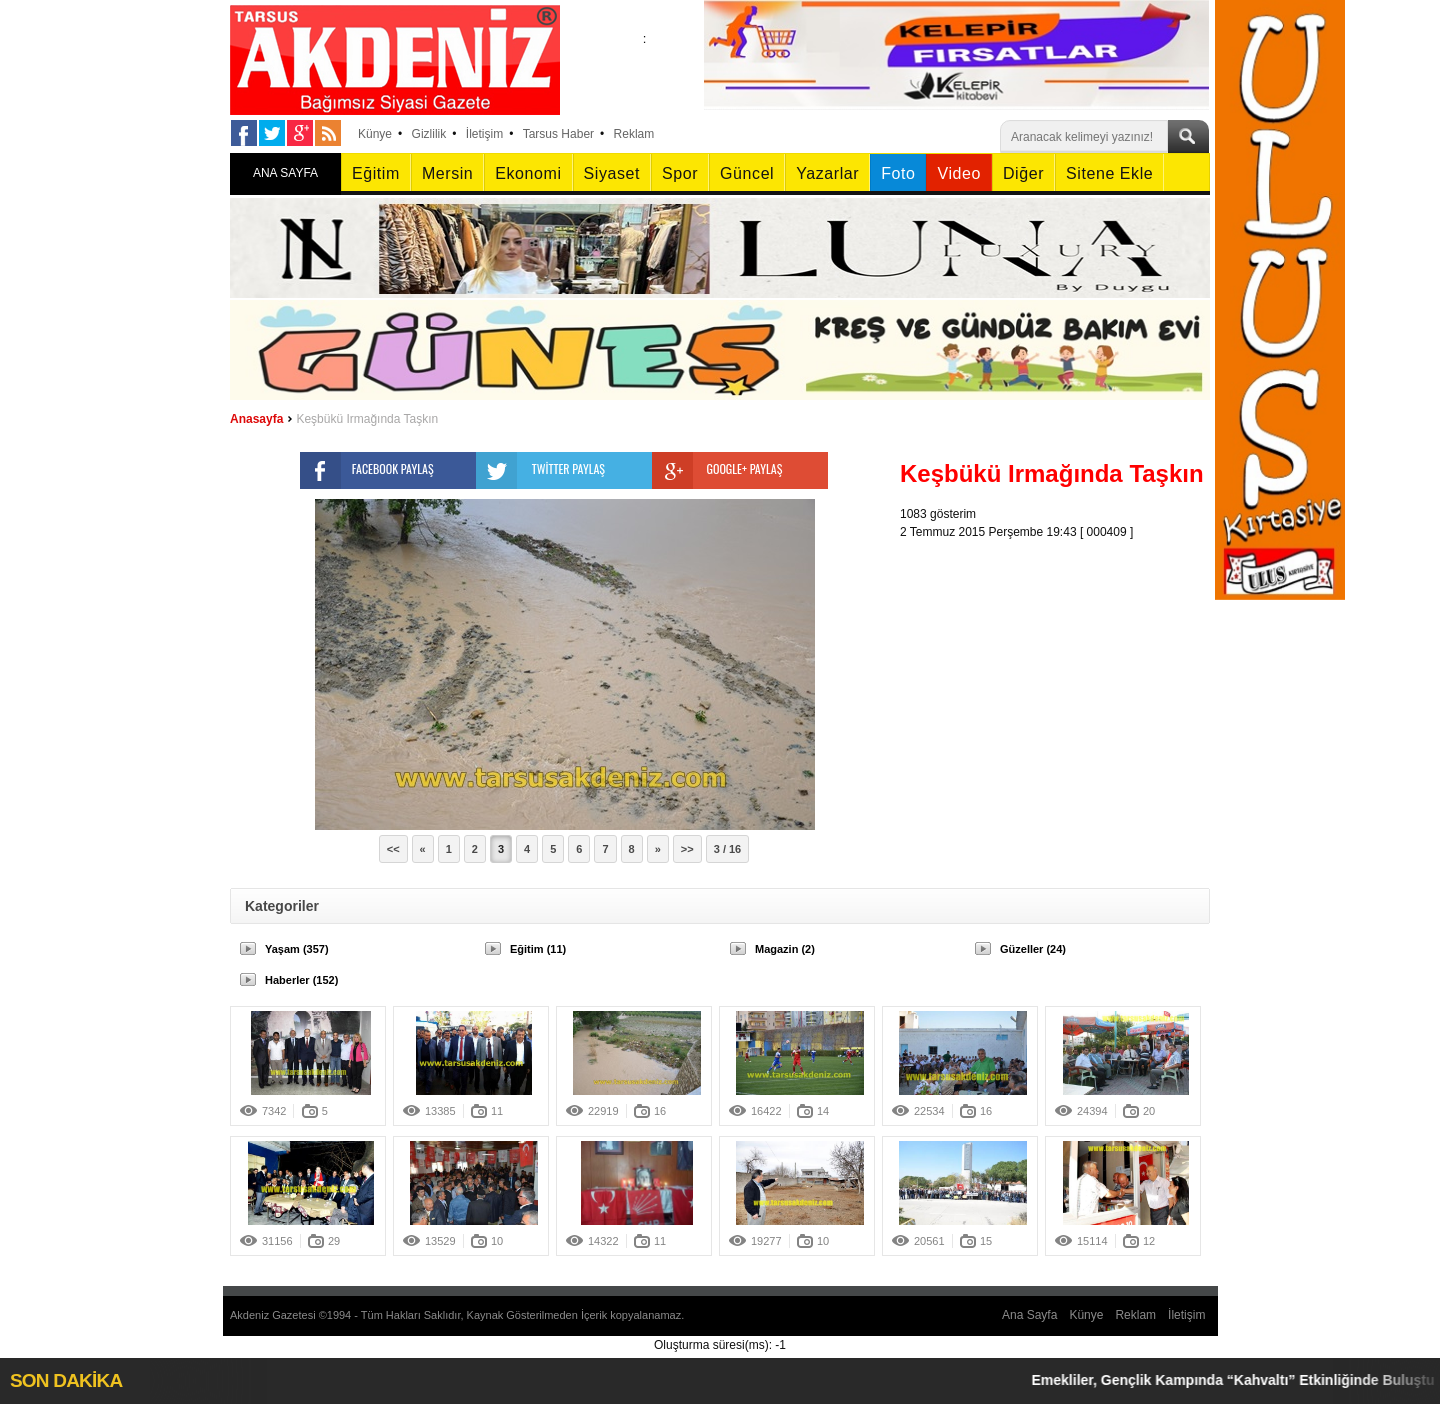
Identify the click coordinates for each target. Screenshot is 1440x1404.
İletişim (484, 134)
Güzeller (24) (1033, 949)
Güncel (747, 173)
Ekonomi (528, 173)
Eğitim (376, 173)
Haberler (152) (301, 980)
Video (958, 173)
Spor (680, 173)
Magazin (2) (785, 949)
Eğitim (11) (538, 949)
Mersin (447, 173)
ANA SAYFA (285, 173)
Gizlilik (429, 134)
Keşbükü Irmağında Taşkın (367, 419)
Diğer (1023, 173)
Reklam (634, 134)
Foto (898, 173)
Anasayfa (256, 419)
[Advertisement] (1060, 666)
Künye (375, 134)
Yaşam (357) (297, 949)
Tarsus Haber (558, 134)
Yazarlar (827, 173)
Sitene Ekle (1109, 173)
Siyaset (612, 173)
